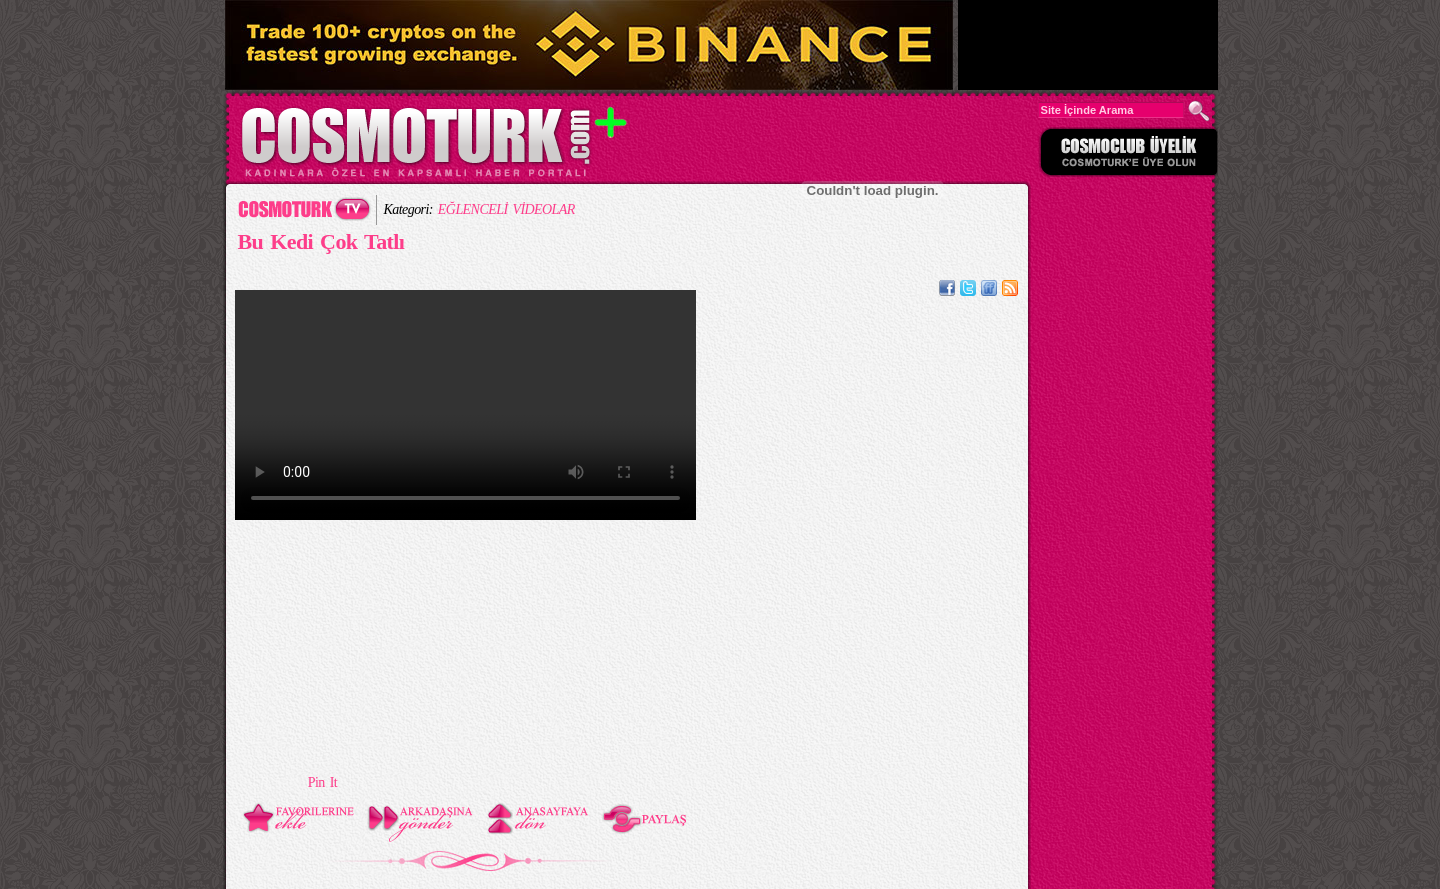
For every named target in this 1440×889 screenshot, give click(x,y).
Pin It (322, 782)
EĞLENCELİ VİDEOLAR (506, 209)
